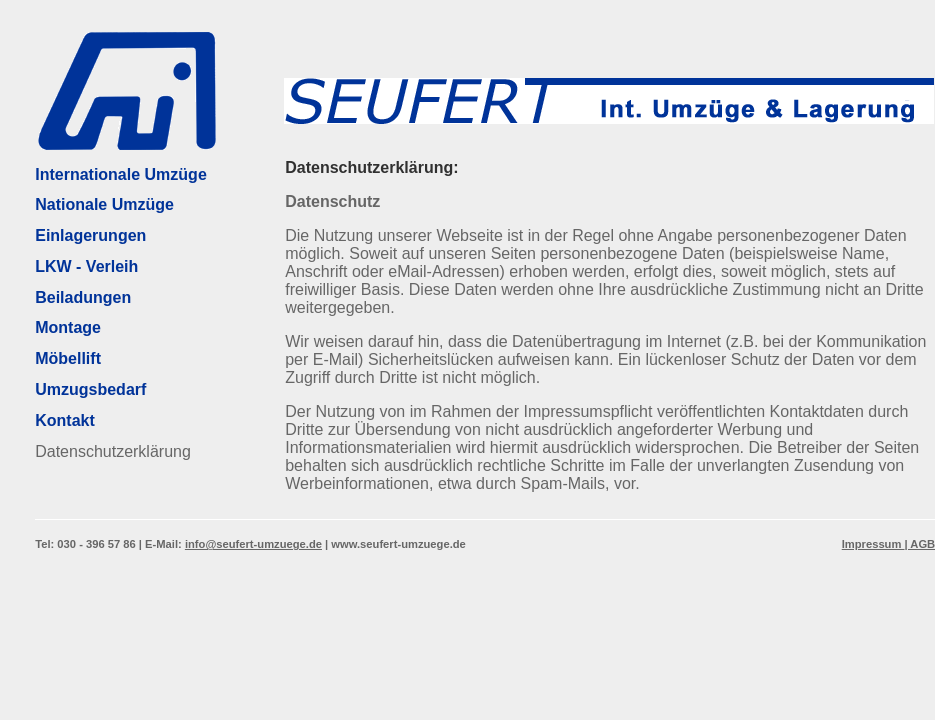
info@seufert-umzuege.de (253, 544)
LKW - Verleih (86, 266)
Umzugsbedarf (90, 389)
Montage (68, 327)
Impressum (873, 544)
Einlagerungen (90, 235)
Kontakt (65, 420)
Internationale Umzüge (121, 174)
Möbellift (68, 358)
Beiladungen (83, 297)
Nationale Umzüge (104, 204)
